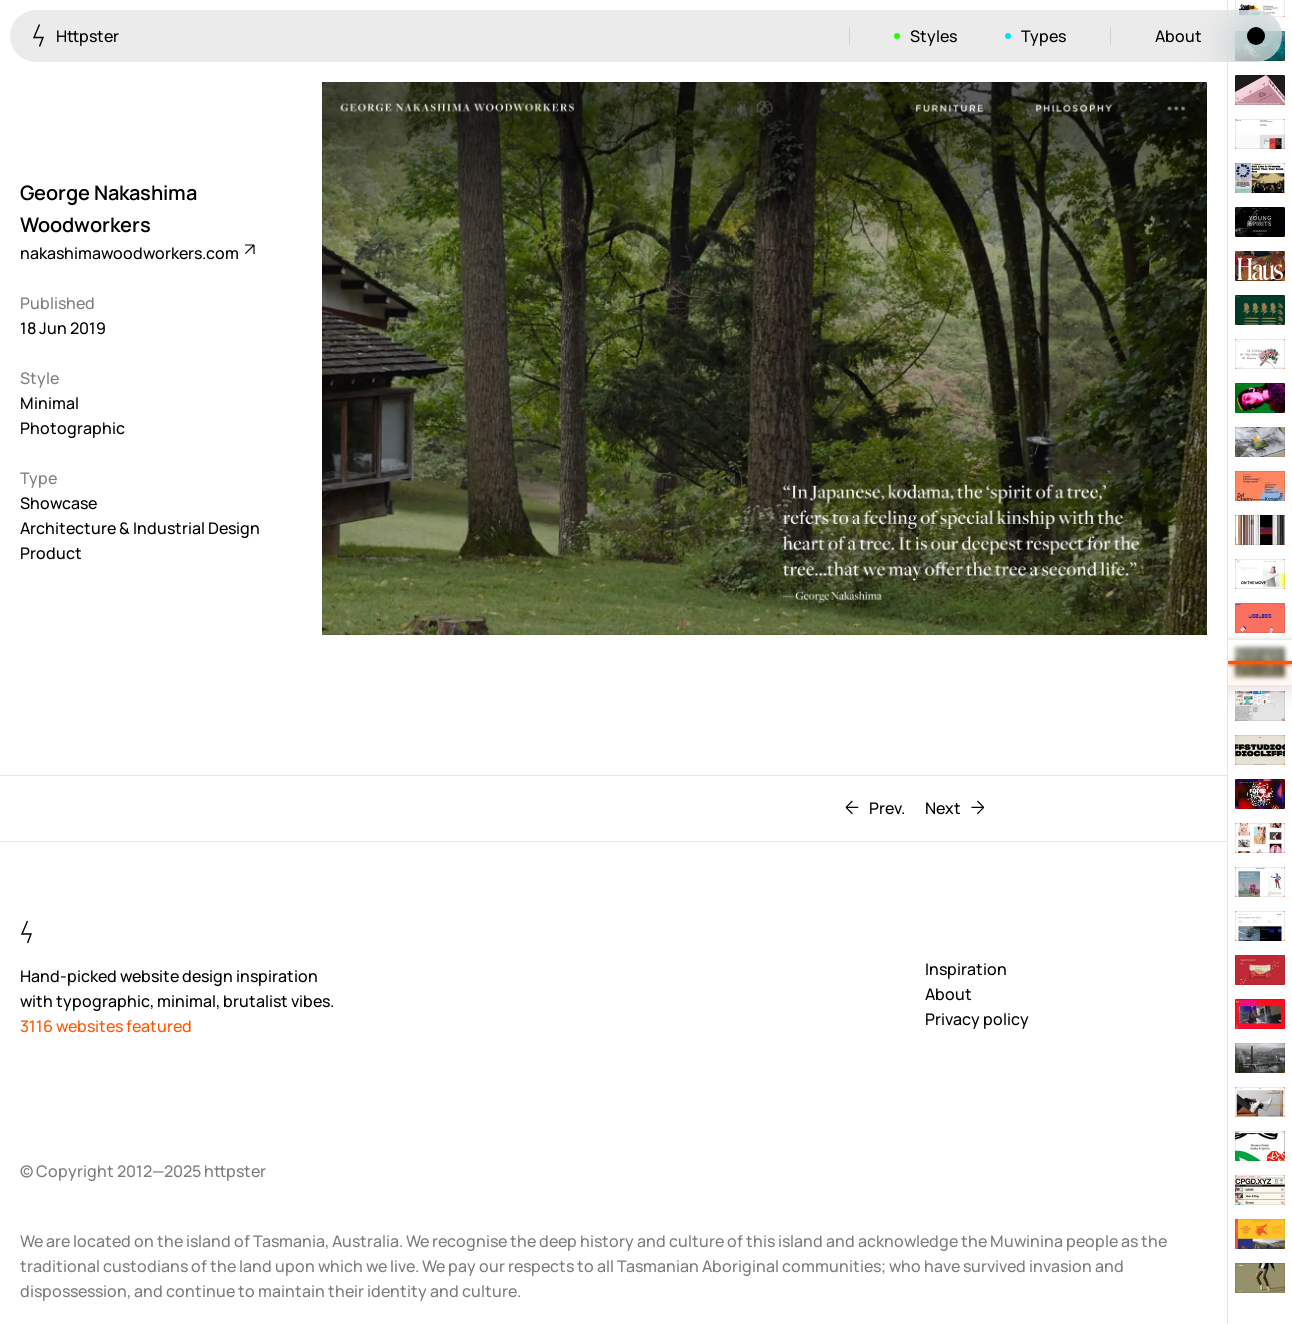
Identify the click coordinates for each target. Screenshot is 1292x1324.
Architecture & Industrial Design (140, 528)
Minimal (49, 403)
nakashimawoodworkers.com (136, 253)
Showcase (58, 503)
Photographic (72, 428)
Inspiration (966, 969)
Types (1043, 36)
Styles (933, 36)
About (1178, 36)
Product (51, 553)
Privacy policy (977, 1019)
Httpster (75, 35)
